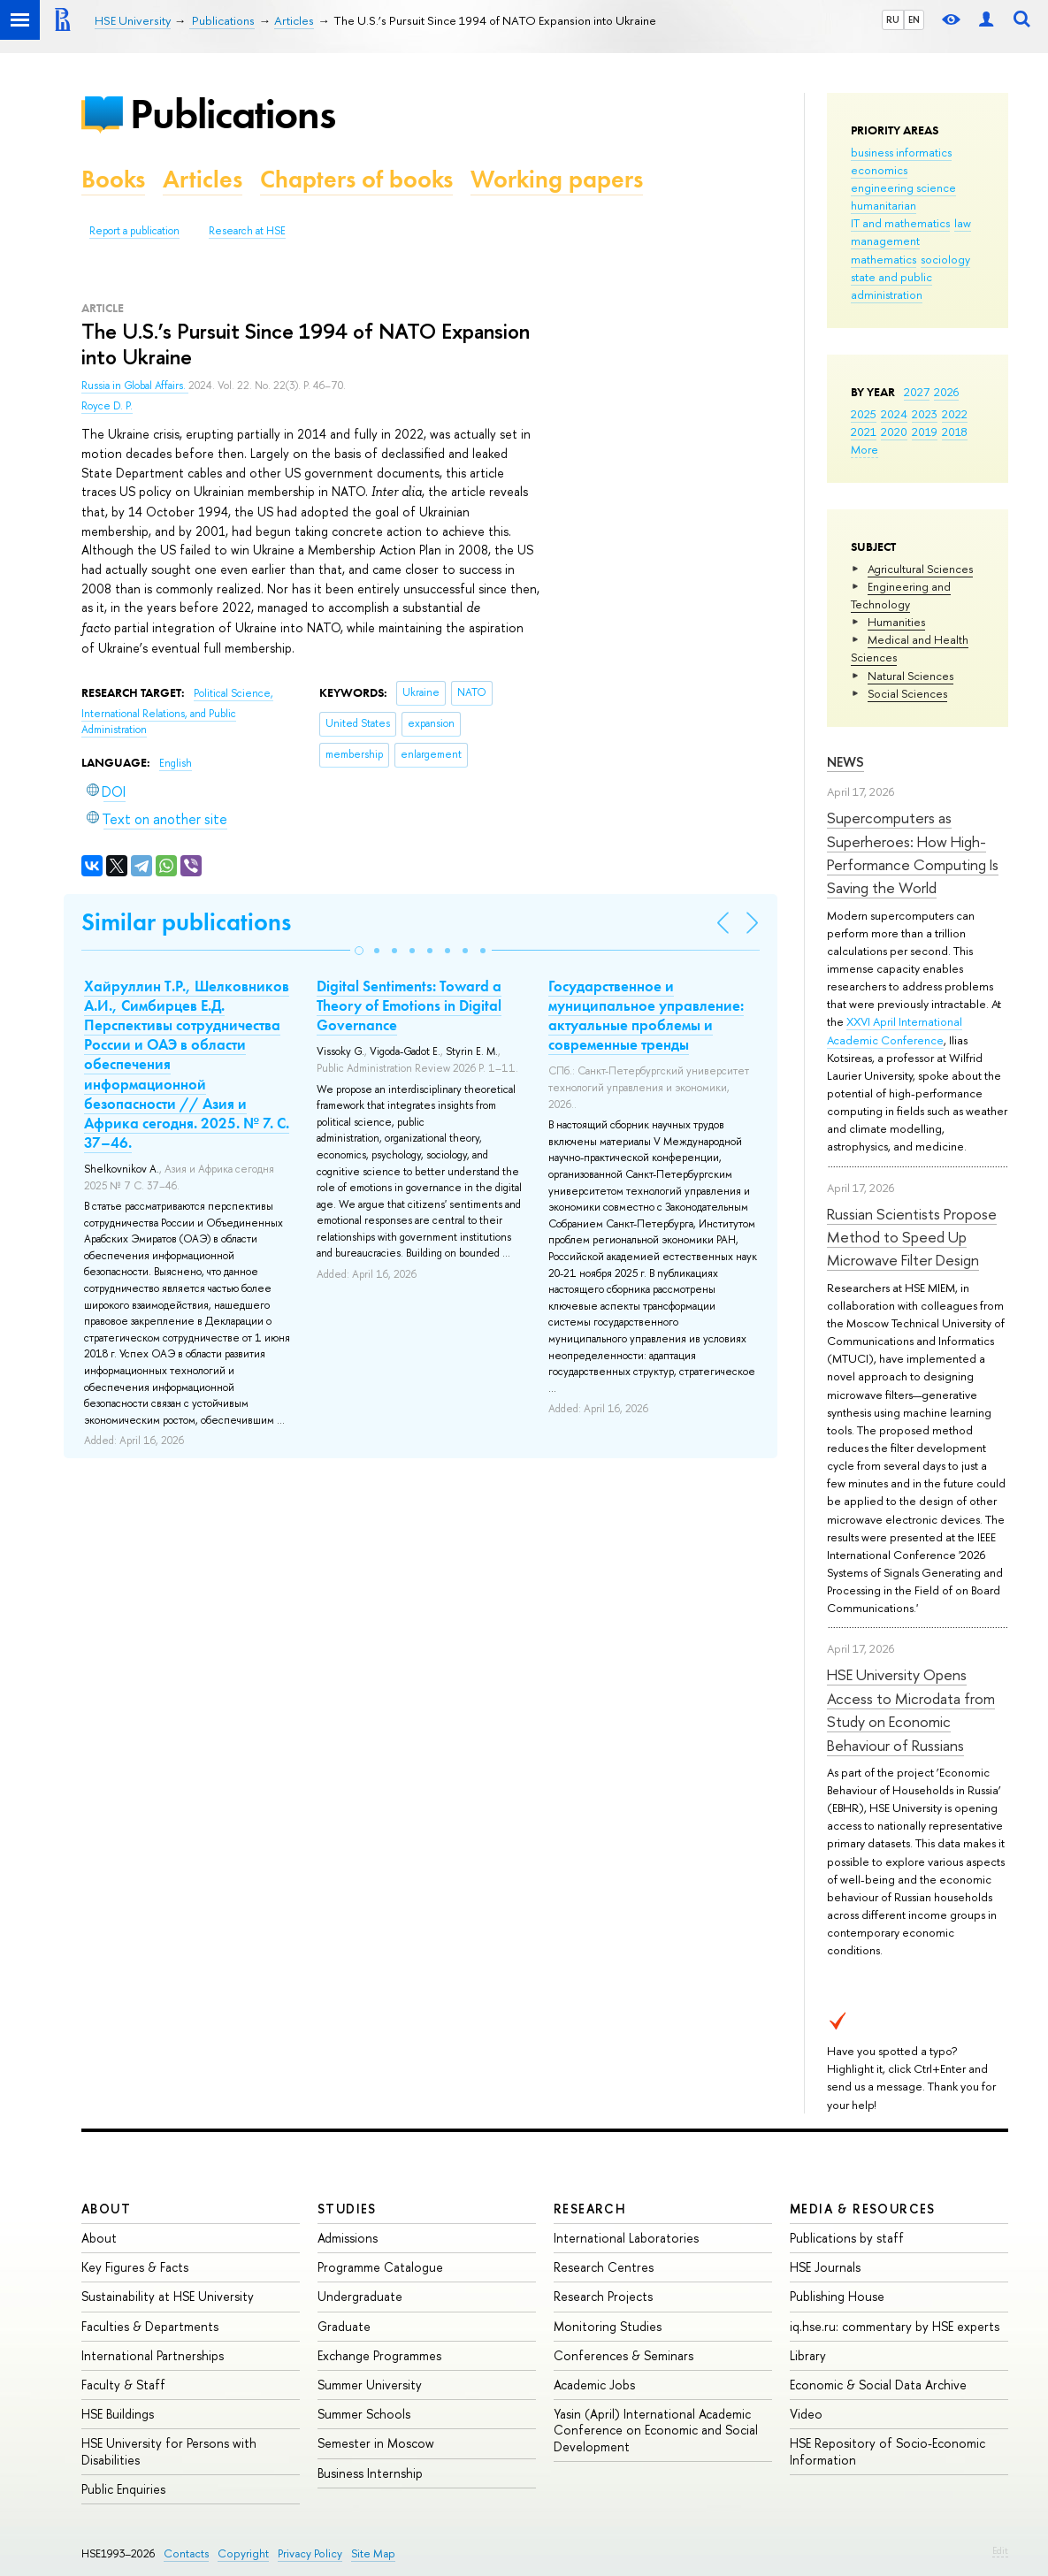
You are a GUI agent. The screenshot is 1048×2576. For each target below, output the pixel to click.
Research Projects (603, 2296)
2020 (894, 432)
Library (808, 2355)
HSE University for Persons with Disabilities (168, 2451)
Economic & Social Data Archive (878, 2384)
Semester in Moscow (375, 2443)
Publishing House (837, 2296)
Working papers (556, 179)
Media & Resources (863, 2208)
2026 (946, 392)
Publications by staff (847, 2237)
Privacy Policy (310, 2553)
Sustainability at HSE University (167, 2296)
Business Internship (370, 2473)
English (175, 763)
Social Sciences (907, 693)
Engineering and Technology (901, 595)
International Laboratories (626, 2237)
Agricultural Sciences (920, 569)
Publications (232, 114)
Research (590, 2208)
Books (113, 179)
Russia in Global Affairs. (134, 385)
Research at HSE (247, 231)
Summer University (369, 2384)
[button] (359, 950)
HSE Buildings (117, 2413)
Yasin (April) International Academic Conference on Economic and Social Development (656, 2429)
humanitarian (883, 205)
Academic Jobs (594, 2384)
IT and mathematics (900, 223)
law (962, 223)
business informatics (901, 152)
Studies (347, 2208)
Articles (202, 179)
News (845, 762)
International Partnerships (152, 2355)
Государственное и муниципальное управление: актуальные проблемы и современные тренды (646, 1015)
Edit (1000, 2550)
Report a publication (134, 231)
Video (806, 2413)
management (885, 240)
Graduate (344, 2326)
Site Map (373, 2553)
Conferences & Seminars (623, 2355)
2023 (924, 414)
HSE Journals (825, 2267)
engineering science (903, 187)
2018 (955, 432)
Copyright (243, 2553)
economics (879, 170)
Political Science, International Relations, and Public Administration (177, 711)
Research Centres (604, 2267)
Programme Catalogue (380, 2267)
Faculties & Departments (149, 2326)
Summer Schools (363, 2413)
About (106, 2208)
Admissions (347, 2237)
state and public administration (891, 285)
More (864, 449)
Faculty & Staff (123, 2384)
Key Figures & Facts (134, 2267)
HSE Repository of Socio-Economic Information (887, 2451)
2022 (955, 414)
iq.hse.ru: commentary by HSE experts (894, 2326)
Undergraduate (359, 2296)
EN (914, 19)
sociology (945, 259)
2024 (894, 414)
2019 (924, 432)
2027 (916, 392)
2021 (863, 432)
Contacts (186, 2553)
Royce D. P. (107, 406)
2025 (863, 414)
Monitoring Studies (608, 2326)
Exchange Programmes (379, 2355)
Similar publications (186, 921)
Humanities (896, 622)
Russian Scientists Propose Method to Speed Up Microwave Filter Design (912, 1237)
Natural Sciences (910, 676)
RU (892, 19)
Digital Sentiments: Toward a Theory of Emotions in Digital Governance (409, 1005)
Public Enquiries (123, 2488)
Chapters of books (356, 179)
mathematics (883, 259)
